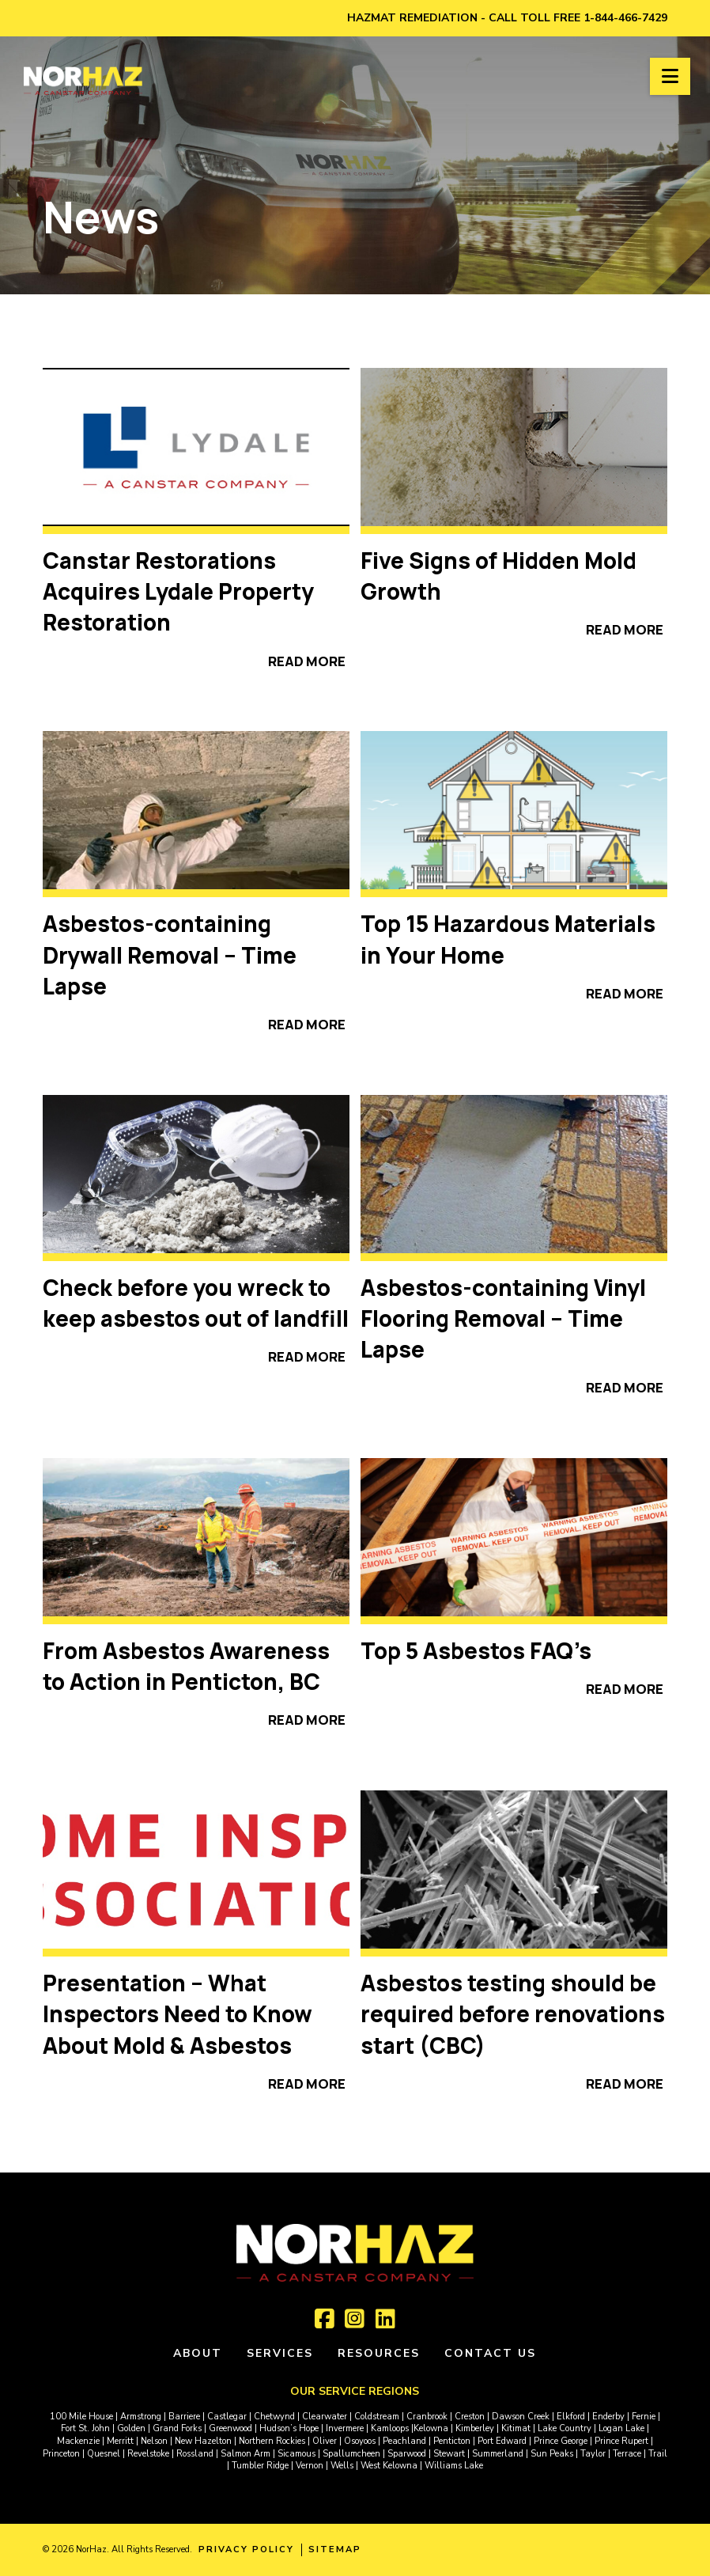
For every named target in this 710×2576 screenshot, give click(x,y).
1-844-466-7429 (625, 17)
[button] (670, 76)
